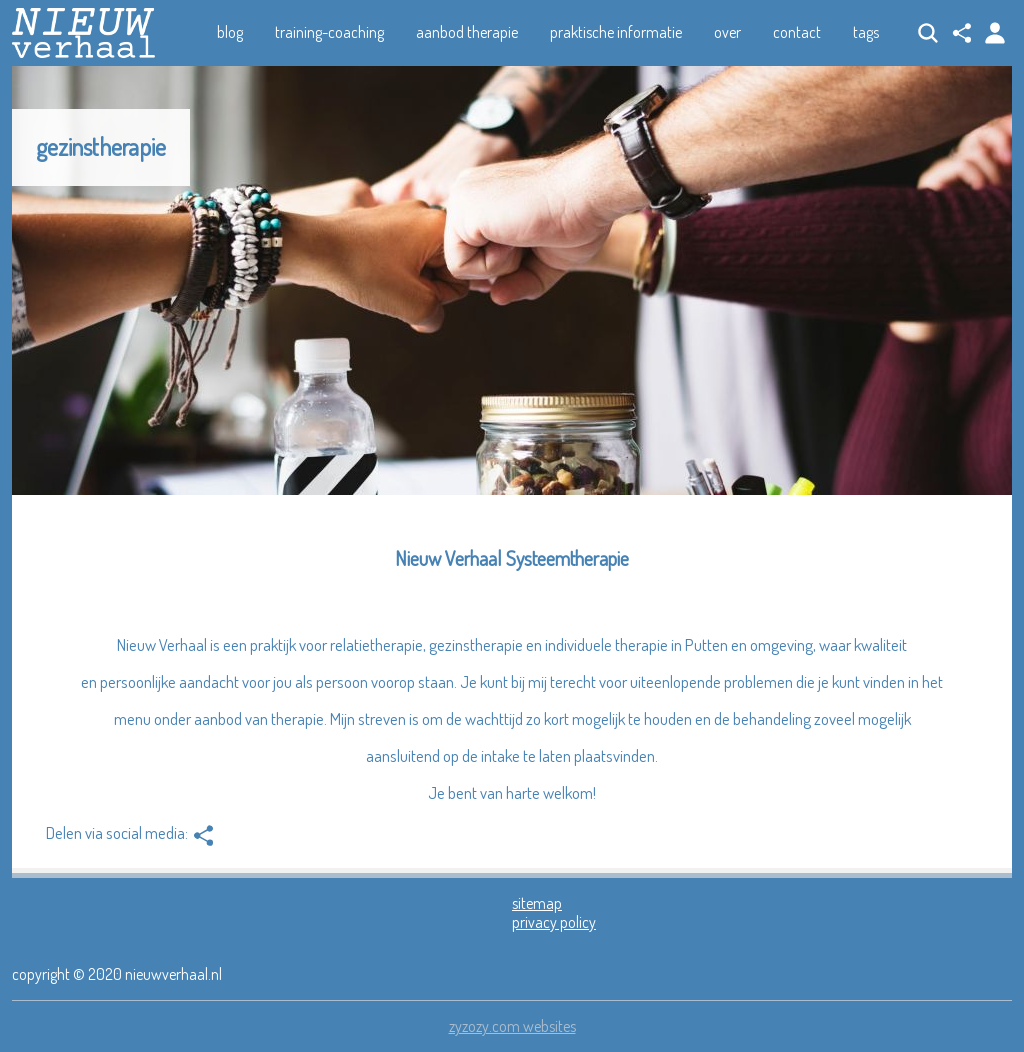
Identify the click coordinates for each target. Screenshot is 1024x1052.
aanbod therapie (467, 32)
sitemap (537, 903)
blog (230, 32)
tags (866, 32)
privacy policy (554, 922)
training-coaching (329, 32)
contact (797, 32)
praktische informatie (616, 32)
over (727, 32)
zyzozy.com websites (512, 1026)
